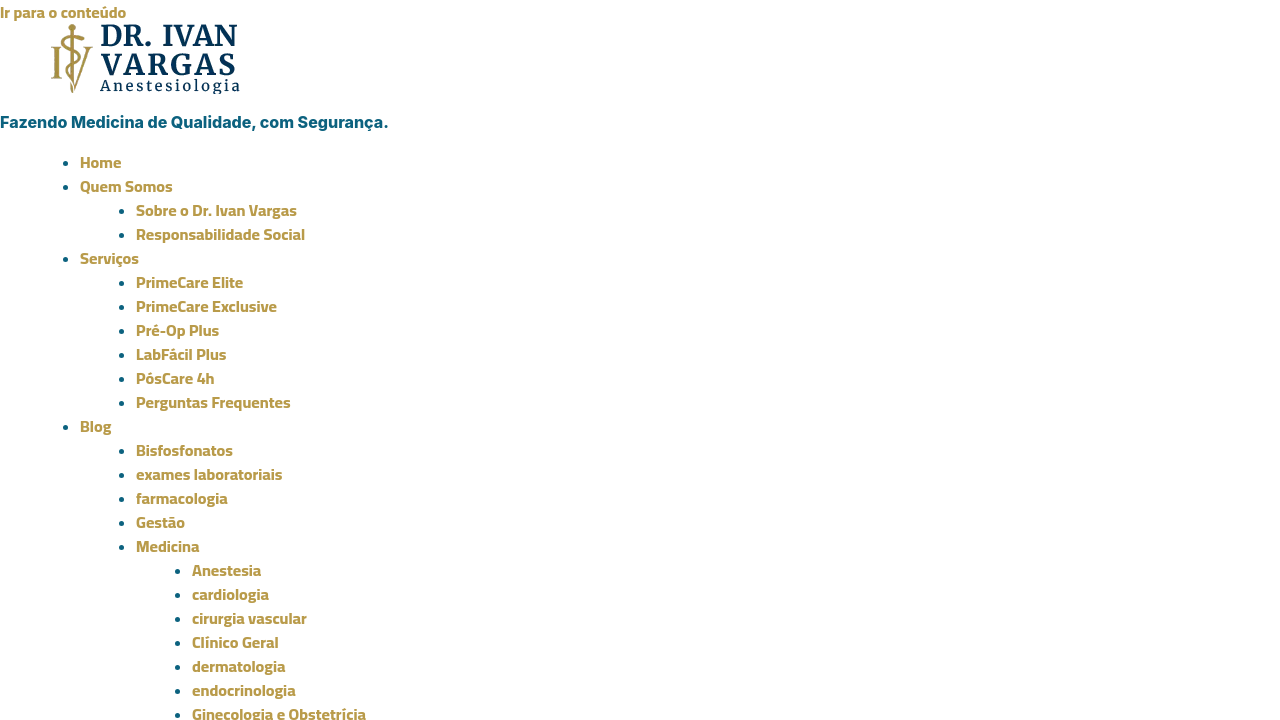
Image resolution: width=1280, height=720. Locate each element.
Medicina (167, 546)
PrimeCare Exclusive (206, 306)
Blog (95, 426)
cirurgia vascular (249, 618)
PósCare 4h (175, 378)
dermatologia (239, 666)
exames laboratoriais (209, 474)
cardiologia (230, 594)
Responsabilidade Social (220, 234)
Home (100, 162)
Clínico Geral (235, 642)
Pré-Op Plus (177, 330)
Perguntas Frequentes (213, 402)
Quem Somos (126, 186)
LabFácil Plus (181, 354)
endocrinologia (244, 690)
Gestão (160, 522)
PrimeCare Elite (189, 282)
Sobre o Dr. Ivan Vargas (216, 210)
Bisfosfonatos (184, 450)
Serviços (109, 258)
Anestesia (226, 570)
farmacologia (182, 498)
